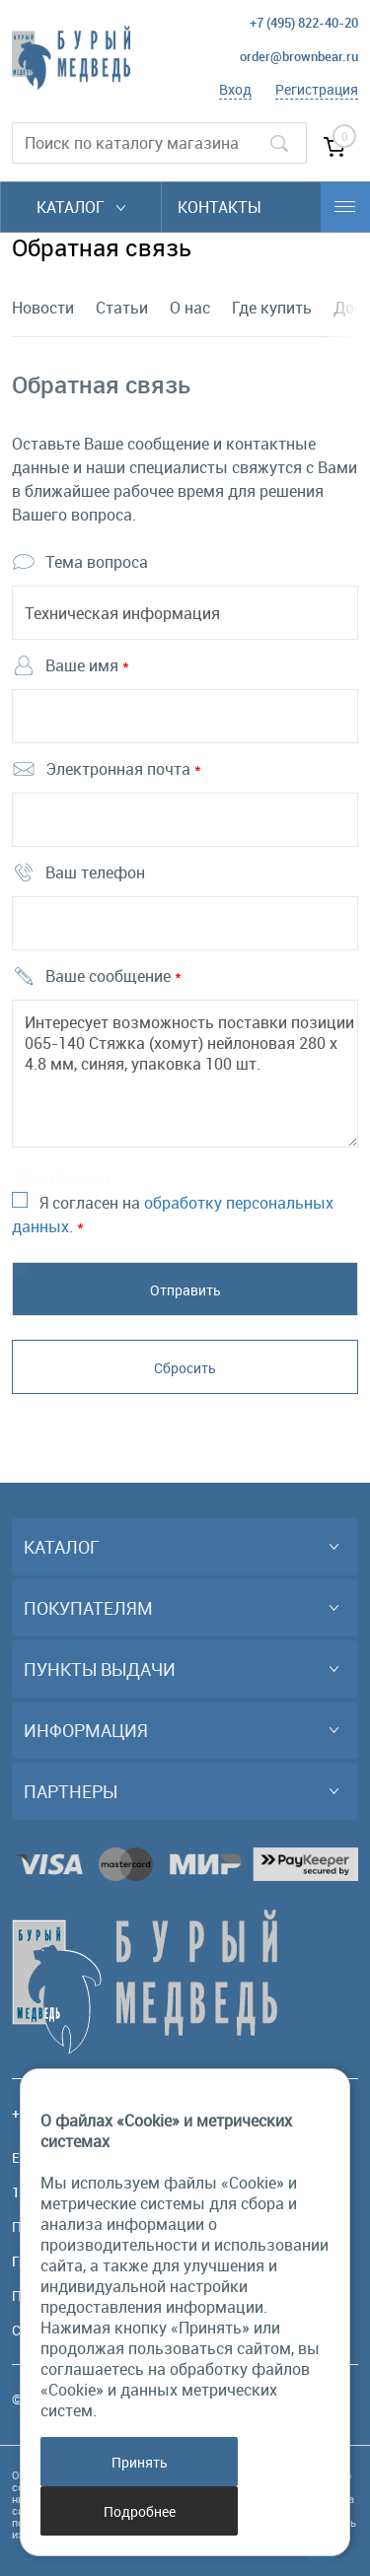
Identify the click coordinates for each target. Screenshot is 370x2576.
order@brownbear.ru (299, 56)
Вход (235, 89)
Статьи (122, 307)
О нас (190, 307)
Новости (43, 307)
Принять (139, 2462)
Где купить (272, 307)
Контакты (219, 207)
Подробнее (140, 2511)
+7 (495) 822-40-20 (304, 23)
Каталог (81, 207)
